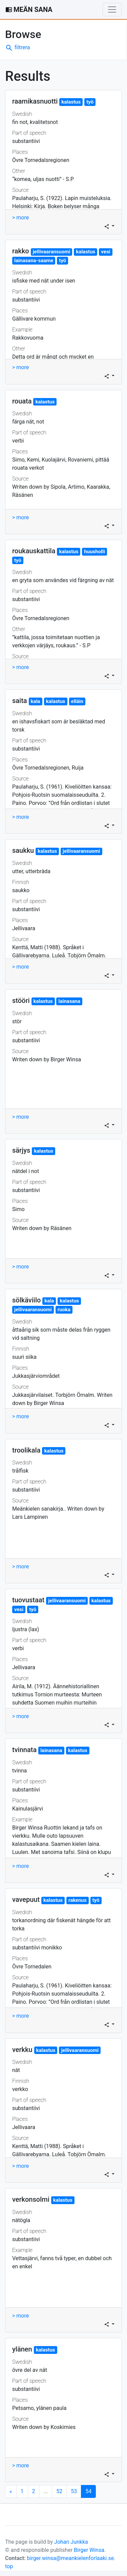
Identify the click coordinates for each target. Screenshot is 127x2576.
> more (20, 217)
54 (90, 2491)
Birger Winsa (89, 2550)
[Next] (11, 2491)
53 (74, 2491)
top (9, 2566)
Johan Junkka (71, 2542)
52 (59, 2491)
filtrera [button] (17, 47)
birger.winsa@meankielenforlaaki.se (70, 2558)
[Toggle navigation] (112, 9)
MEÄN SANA (28, 9)
